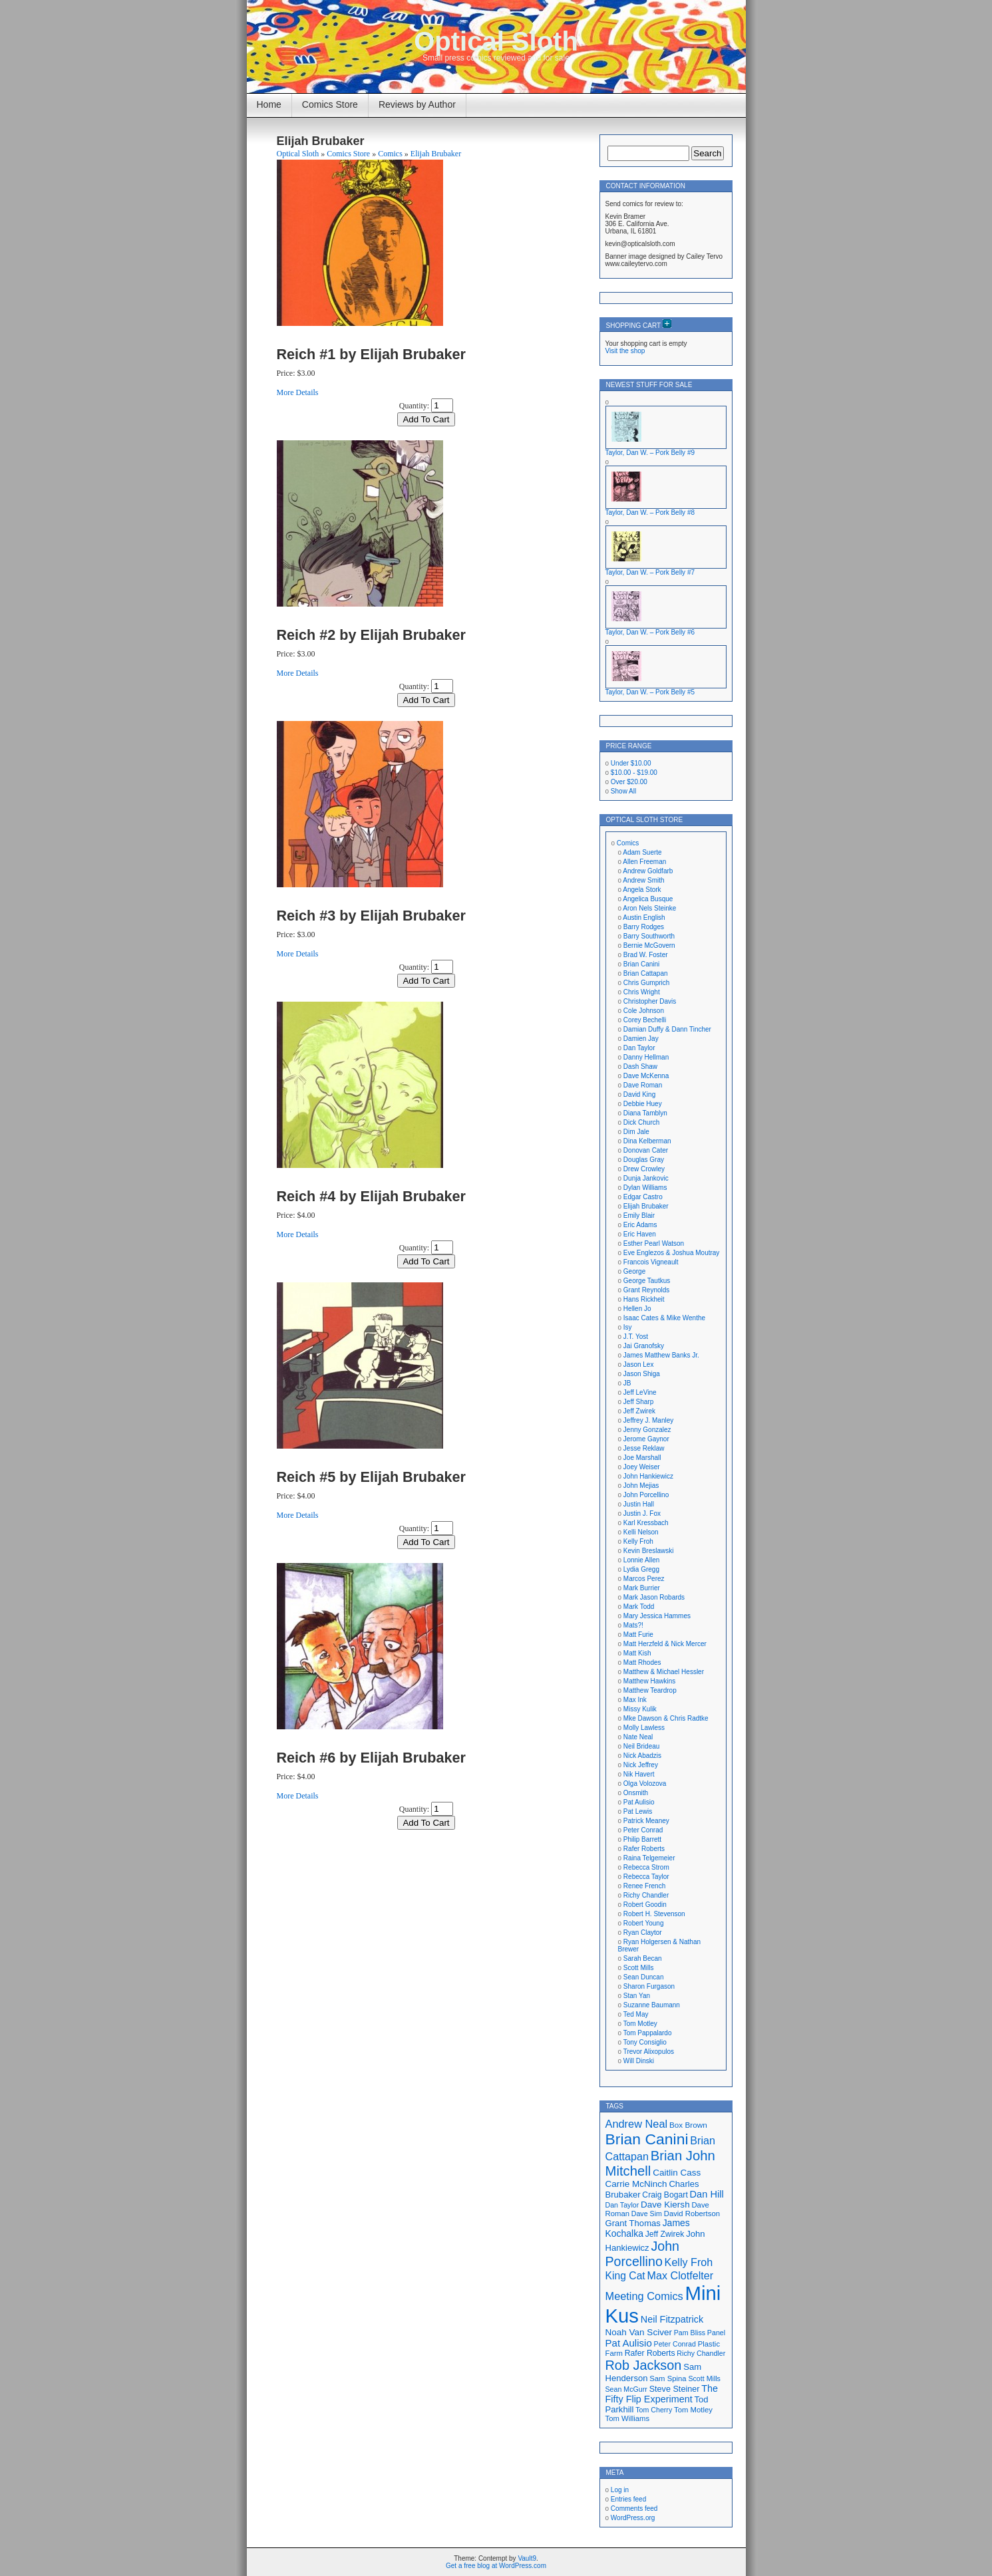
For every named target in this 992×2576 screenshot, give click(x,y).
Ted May (636, 2014)
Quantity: (414, 405)
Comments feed (634, 2508)
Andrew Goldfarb (648, 871)
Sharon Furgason (649, 1986)
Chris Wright (641, 992)
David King (639, 1094)
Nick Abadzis (642, 1755)
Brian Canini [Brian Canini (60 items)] (647, 2139)
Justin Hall (638, 1504)
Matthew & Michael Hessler (663, 1671)
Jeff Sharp (638, 1401)
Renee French (644, 1886)
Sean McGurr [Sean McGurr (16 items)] (626, 2389)
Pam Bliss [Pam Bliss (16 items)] (689, 2333)
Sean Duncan (643, 1977)
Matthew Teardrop (650, 1690)
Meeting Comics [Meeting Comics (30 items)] (644, 2296)
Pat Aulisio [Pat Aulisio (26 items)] (628, 2343)
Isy (627, 1327)
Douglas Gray (643, 1159)
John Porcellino (646, 1495)
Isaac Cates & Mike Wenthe (664, 1318)
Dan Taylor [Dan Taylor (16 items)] (622, 2205)
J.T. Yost (635, 1336)
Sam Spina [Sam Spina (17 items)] (667, 2378)
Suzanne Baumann (651, 2005)
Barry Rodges (643, 926)
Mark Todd (639, 1606)
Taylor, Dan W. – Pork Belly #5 (650, 692)
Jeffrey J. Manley (648, 1420)
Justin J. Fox (642, 1513)
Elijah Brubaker (436, 153)
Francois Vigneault (651, 1262)
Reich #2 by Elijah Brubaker (371, 635)
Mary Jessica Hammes (657, 1616)
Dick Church (641, 1122)
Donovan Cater (645, 1150)
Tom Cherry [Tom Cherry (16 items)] (653, 2410)
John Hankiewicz (648, 1476)
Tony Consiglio (645, 2042)
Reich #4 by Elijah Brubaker (371, 1196)
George (634, 1271)
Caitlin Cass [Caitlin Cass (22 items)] (677, 2173)
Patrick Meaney (646, 1820)
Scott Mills (638, 1967)
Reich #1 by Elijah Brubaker (371, 354)
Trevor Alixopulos (648, 2051)
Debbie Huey (642, 1103)
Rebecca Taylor (646, 1876)
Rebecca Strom (646, 1867)
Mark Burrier (641, 1588)
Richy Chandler (646, 1895)
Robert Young (643, 1923)
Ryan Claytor (642, 1932)
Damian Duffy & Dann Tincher (667, 1029)
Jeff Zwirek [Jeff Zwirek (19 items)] (665, 2234)
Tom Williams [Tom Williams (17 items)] (627, 2418)
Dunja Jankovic (646, 1178)
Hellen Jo (637, 1308)
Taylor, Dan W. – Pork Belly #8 (650, 512)
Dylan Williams (645, 1187)
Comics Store (330, 104)
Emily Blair (639, 1215)
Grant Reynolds (646, 1290)
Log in (620, 2490)
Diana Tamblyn (645, 1113)
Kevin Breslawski (648, 1550)
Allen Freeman (644, 861)
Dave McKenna (646, 1075)
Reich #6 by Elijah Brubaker (371, 1757)
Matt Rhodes (642, 1662)
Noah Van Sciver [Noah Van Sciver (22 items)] (638, 2332)
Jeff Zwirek (639, 1411)
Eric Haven (639, 1234)
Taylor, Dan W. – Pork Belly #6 (650, 632)
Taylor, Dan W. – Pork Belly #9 (650, 452)
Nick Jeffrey (640, 1765)
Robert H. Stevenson (654, 1914)
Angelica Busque (648, 899)
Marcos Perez (644, 1578)
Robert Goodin (645, 1904)
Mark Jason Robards (654, 1597)
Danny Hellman (646, 1057)
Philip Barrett (642, 1839)
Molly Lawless (644, 1727)
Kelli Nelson (641, 1532)
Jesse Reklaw (644, 1448)
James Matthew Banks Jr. (661, 1355)
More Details (298, 392)
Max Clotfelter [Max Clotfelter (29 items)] (680, 2275)
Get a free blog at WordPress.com (496, 2565)
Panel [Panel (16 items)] (716, 2333)
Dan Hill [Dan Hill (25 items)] (707, 2194)
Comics (390, 153)
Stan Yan (636, 1995)
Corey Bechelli (644, 1020)
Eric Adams (640, 1224)
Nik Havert (639, 1774)
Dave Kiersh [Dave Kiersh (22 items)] (665, 2205)
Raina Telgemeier (649, 1858)
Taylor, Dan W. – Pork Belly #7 (650, 572)
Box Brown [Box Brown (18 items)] (688, 2124)
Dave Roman (642, 1085)
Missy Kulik (640, 1709)
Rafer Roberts (644, 1848)
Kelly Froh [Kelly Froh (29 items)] (689, 2262)
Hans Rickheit (644, 1299)
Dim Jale (636, 1131)
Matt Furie (638, 1634)
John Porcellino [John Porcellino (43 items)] (642, 2254)
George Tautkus (646, 1280)
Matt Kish (637, 1653)
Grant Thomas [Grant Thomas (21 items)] (633, 2223)
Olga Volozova (645, 1783)
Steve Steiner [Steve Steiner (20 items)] (674, 2389)
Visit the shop (625, 351)
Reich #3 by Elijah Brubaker (371, 915)
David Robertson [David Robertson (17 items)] (692, 2214)
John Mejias (641, 1485)
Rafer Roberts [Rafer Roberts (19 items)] (650, 2353)
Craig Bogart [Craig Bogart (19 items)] (664, 2195)
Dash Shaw (640, 1066)
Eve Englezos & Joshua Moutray (671, 1252)
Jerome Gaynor (646, 1439)
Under (631, 763)
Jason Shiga (641, 1373)
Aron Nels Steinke (649, 908)
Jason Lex (638, 1364)
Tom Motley (640, 2023)
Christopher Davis (649, 1001)
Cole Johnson (643, 1010)
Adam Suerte (642, 852)
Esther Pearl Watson (653, 1243)
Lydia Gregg (641, 1569)
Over (629, 782)
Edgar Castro (643, 1197)
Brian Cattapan (645, 973)
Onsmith (635, 1792)
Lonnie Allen (641, 1560)
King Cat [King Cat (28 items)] (625, 2275)
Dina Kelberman (647, 1141)
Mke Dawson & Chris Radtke (666, 1718)
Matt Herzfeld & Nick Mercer (665, 1643)
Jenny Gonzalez (647, 1429)
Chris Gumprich (646, 982)
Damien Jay (641, 1038)
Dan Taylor (639, 1048)
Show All (623, 791)
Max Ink (635, 1699)
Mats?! (633, 1625)
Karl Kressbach (646, 1522)
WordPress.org (633, 2517)
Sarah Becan (642, 1958)
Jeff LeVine (640, 1392)
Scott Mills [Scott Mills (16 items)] (704, 2378)
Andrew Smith (643, 880)
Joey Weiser (641, 1467)
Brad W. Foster (645, 954)
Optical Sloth (496, 41)
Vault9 (527, 2558)
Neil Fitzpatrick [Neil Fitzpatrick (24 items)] (672, 2319)
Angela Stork (642, 889)
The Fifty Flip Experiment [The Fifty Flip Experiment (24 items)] (662, 2393)
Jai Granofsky (643, 1346)
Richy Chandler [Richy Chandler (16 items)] (701, 2353)
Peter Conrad (643, 1830)
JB (627, 1383)
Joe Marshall (642, 1457)
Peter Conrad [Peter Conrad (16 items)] (675, 2344)
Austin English (644, 917)
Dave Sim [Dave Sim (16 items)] (646, 2214)
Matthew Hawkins (649, 1681)
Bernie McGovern (649, 945)
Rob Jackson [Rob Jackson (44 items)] (643, 2365)
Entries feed (628, 2499)
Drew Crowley (644, 1169)
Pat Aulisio (639, 1802)
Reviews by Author (417, 104)
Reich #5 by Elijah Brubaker (371, 1477)
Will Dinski (638, 2061)
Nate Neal (638, 1737)
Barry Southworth (649, 936)
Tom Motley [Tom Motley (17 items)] (693, 2410)
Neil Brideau (641, 1746)
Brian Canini (641, 964)
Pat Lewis (637, 1811)
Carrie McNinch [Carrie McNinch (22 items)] (636, 2184)
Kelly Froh (638, 1541)
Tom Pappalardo (647, 2033)
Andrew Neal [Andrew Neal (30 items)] (636, 2124)
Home (269, 104)
